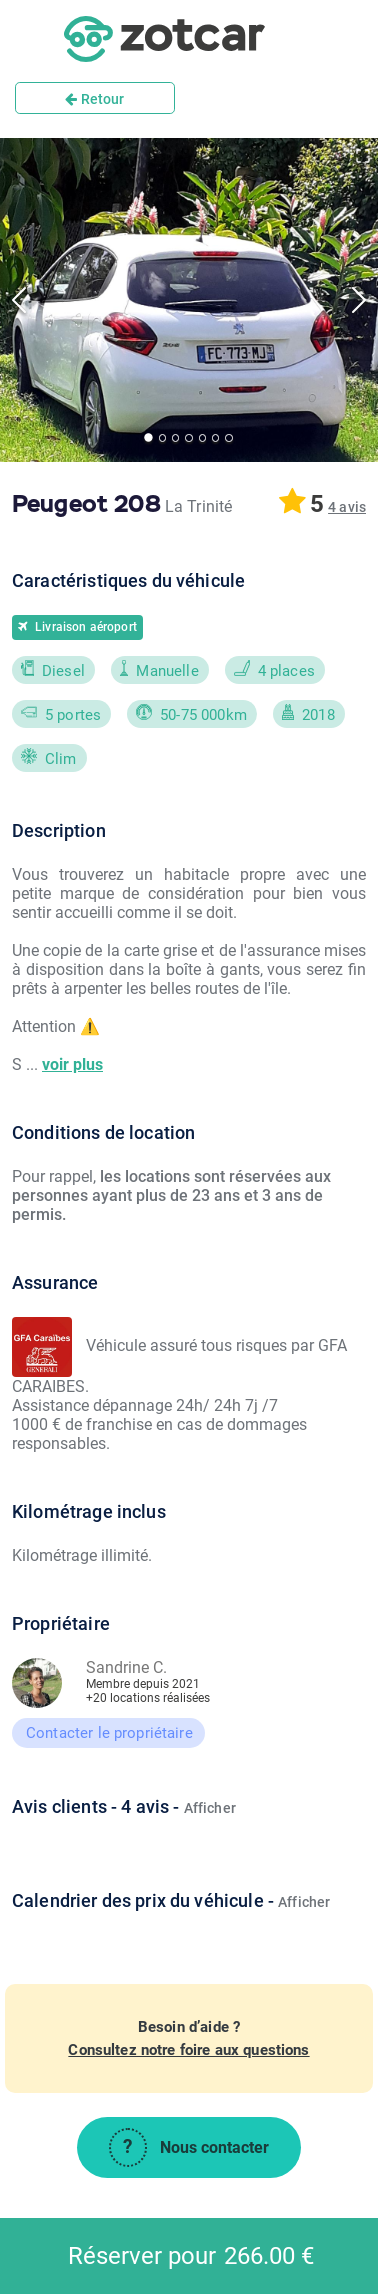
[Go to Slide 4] (188, 437)
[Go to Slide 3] (175, 437)
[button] (347, 507)
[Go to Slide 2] (162, 437)
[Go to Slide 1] (148, 438)
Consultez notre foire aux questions (188, 2050)
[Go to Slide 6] (215, 437)
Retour (94, 99)
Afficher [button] (210, 1808)
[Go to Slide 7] (228, 437)
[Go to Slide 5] (202, 437)
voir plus (72, 1064)
